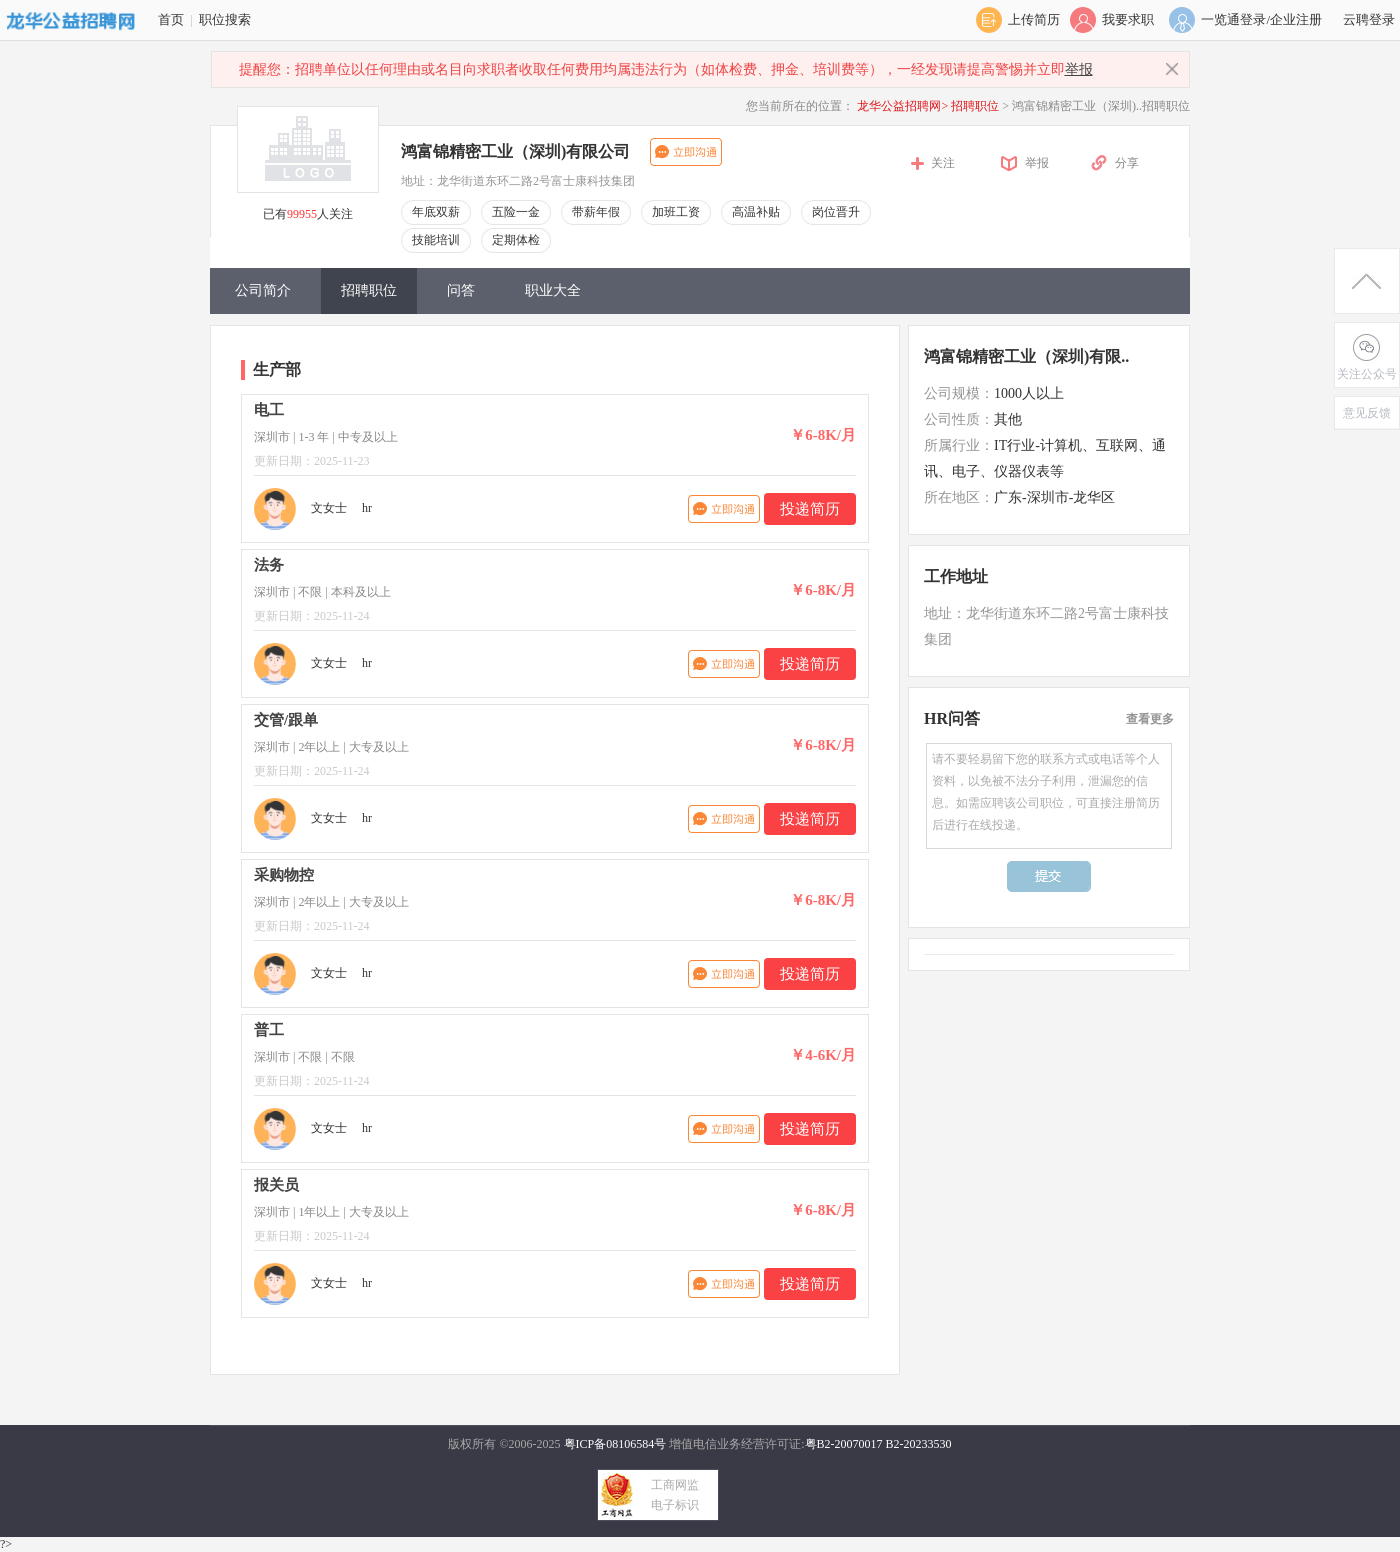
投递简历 (810, 509)
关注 (943, 163)
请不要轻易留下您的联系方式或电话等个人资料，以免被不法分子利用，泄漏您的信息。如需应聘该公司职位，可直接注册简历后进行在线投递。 (1049, 796)
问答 (461, 290)
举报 (1079, 69)
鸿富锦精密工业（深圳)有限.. (1026, 356)
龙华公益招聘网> (902, 106)
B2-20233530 (919, 1444)
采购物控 (284, 875)
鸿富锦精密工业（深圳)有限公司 (515, 151)
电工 (269, 410)
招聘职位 (976, 106)
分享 (1127, 163)
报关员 (276, 1185)
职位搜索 (225, 19)
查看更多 (1150, 719)
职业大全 (553, 290)
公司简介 (263, 290)
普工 (269, 1030)
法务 (269, 565)
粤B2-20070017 (844, 1444)
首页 (171, 19)
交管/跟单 (286, 720)
